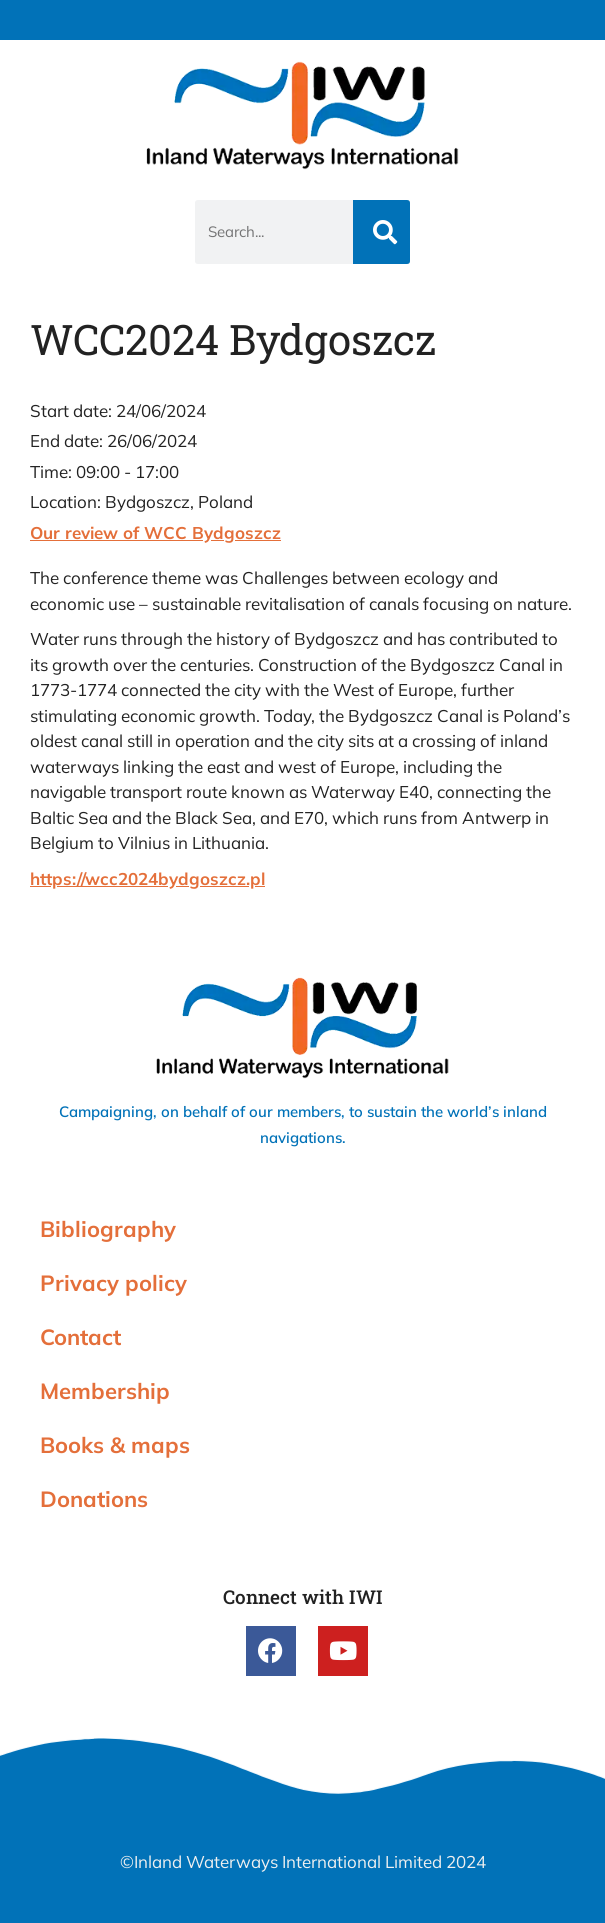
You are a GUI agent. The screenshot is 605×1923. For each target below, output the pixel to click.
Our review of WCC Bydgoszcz (155, 532)
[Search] (381, 232)
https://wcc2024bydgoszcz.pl (147, 878)
